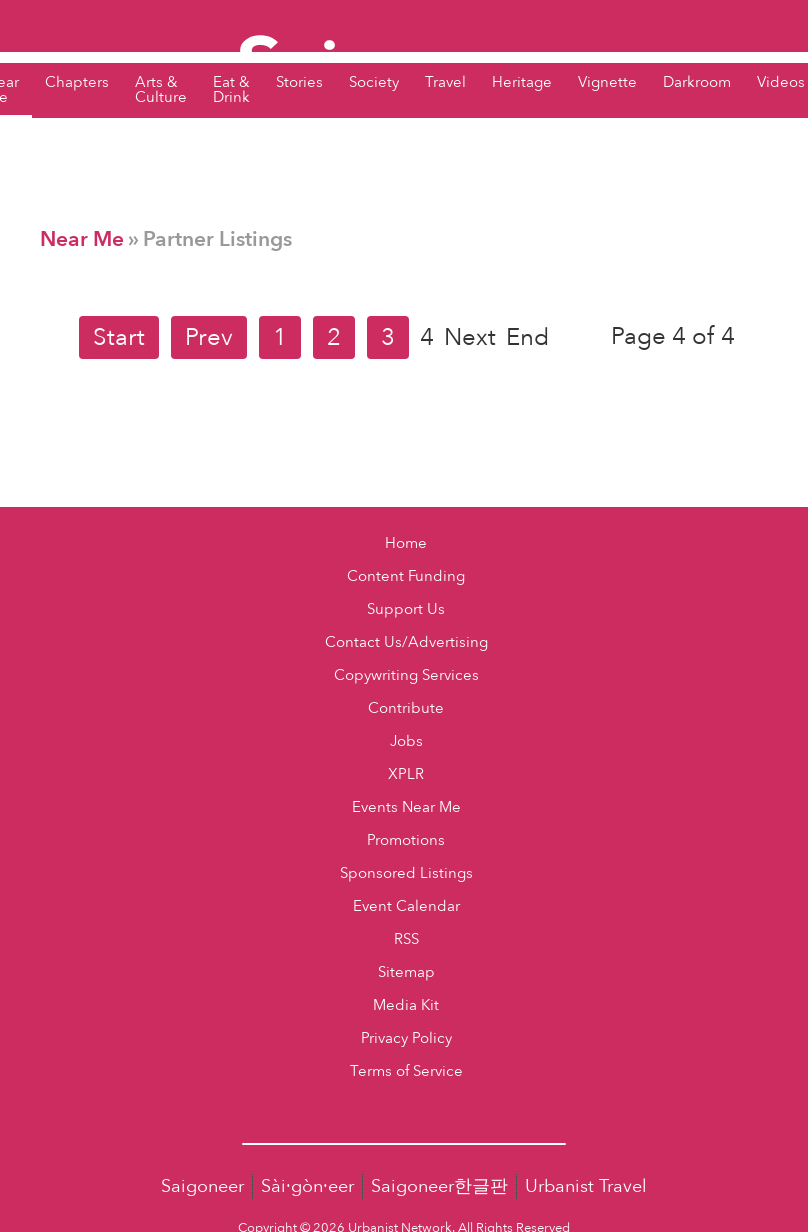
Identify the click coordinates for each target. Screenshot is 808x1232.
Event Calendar (406, 906)
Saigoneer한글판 (439, 1186)
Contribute (406, 708)
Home (406, 543)
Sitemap (406, 972)
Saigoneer (202, 1186)
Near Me (82, 239)
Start (119, 337)
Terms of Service (406, 1071)
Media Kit (406, 1005)
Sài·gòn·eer (307, 1186)
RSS (406, 939)
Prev (209, 337)
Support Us (406, 609)
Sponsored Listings (406, 873)
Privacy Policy (406, 1038)
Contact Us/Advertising (406, 642)
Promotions (406, 840)
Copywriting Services (406, 675)
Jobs (406, 741)
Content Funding (406, 576)
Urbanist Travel (586, 1186)
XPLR (406, 774)
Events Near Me (406, 807)
